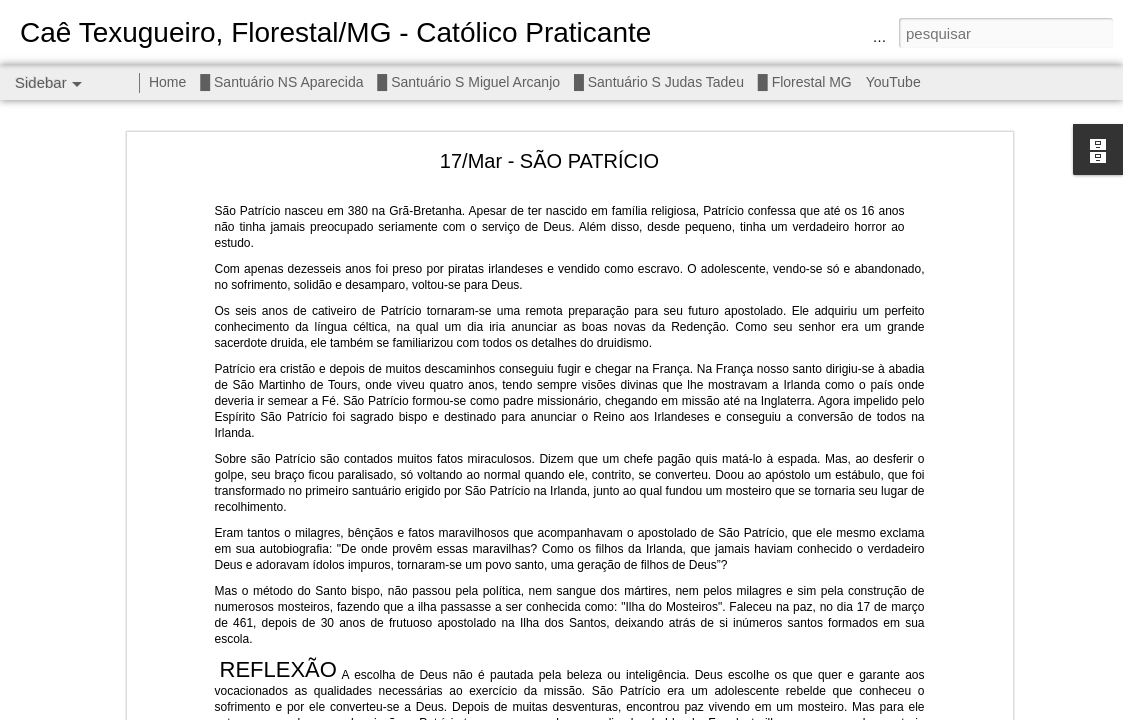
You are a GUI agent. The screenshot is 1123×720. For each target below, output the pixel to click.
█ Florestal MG (805, 82)
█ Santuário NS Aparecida (281, 82)
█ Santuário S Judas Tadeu (659, 82)
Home (167, 82)
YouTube (893, 82)
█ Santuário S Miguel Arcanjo (468, 82)
